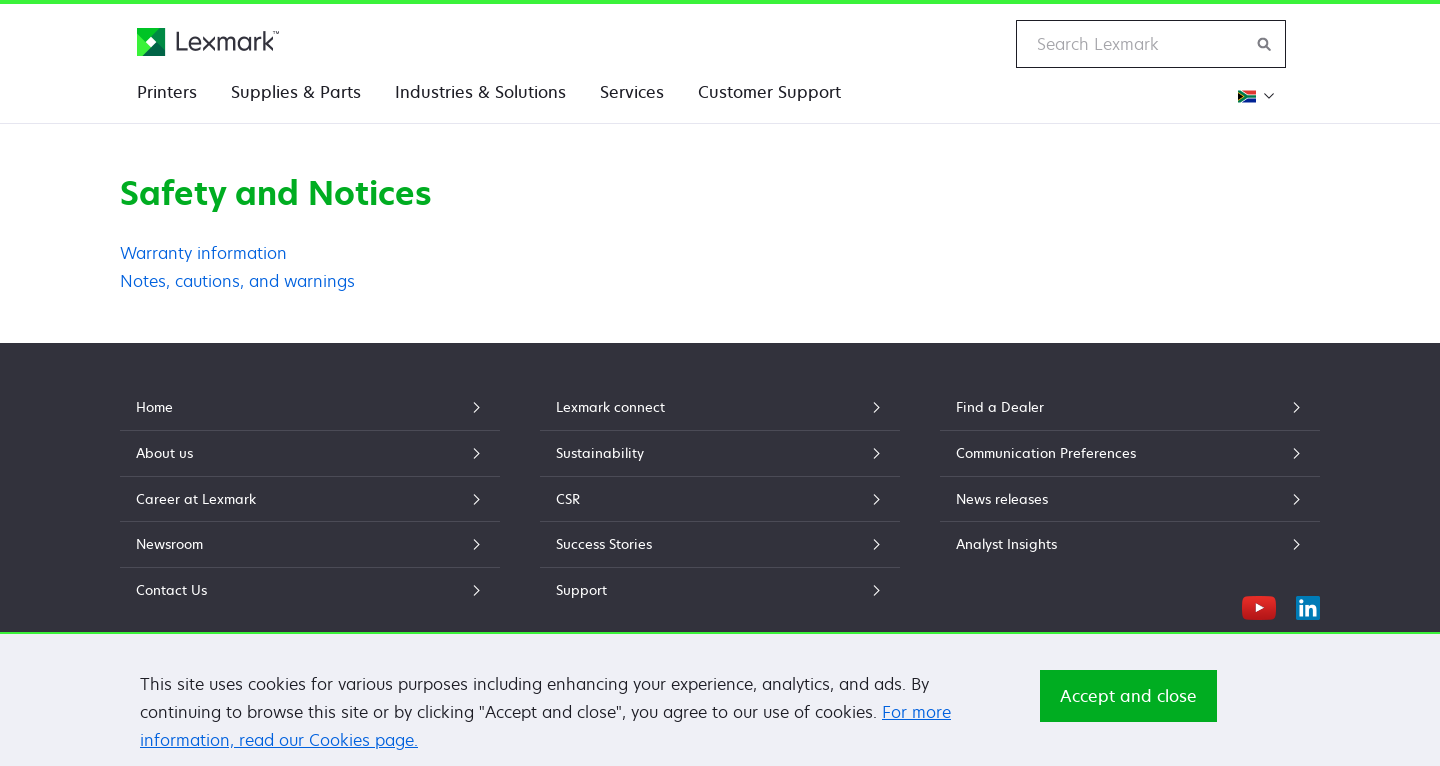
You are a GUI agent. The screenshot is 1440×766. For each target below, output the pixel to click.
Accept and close (1128, 697)
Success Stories (720, 544)
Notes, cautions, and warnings (237, 281)
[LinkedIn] (1308, 605)
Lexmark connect (720, 407)
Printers (167, 92)
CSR (720, 499)
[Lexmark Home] (208, 42)
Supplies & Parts (296, 92)
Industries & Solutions (480, 92)
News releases (1130, 499)
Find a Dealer (1130, 407)
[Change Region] (1253, 95)
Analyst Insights (1130, 544)
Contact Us (310, 590)
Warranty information (203, 253)
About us (310, 453)
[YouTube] (1259, 605)
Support (720, 590)
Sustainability (720, 453)
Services (632, 92)
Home (310, 407)
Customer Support (769, 92)
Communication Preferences (1130, 453)
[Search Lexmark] (1265, 44)
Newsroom (310, 544)
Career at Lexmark (310, 499)
